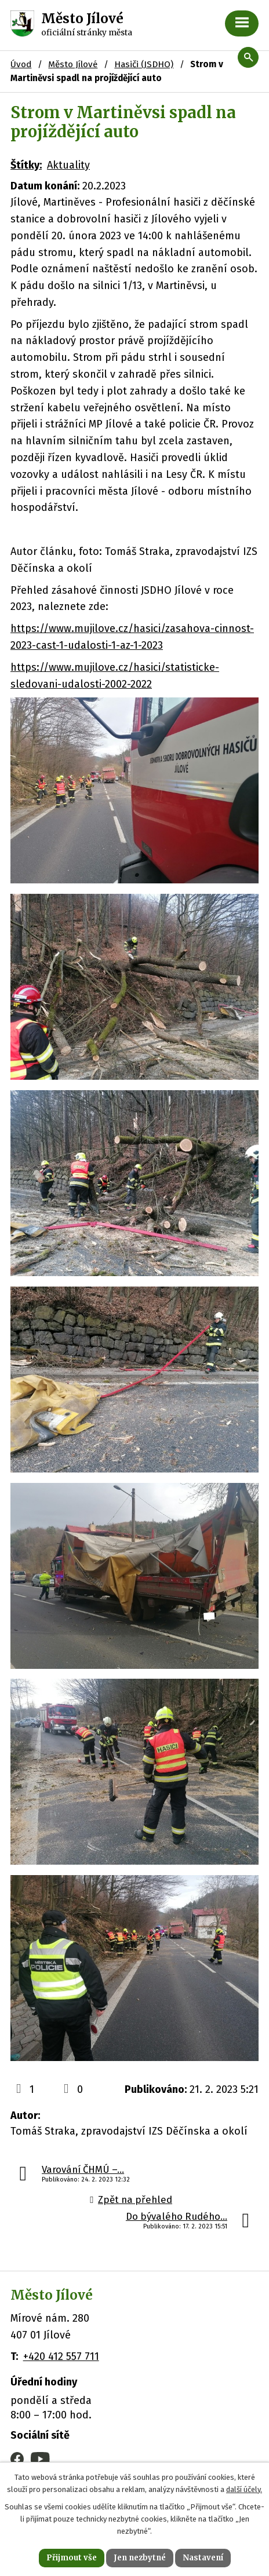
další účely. (244, 2488)
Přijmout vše (71, 2558)
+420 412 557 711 (61, 2356)
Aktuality (68, 165)
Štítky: (26, 165)
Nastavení (203, 2558)
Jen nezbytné (140, 2558)
